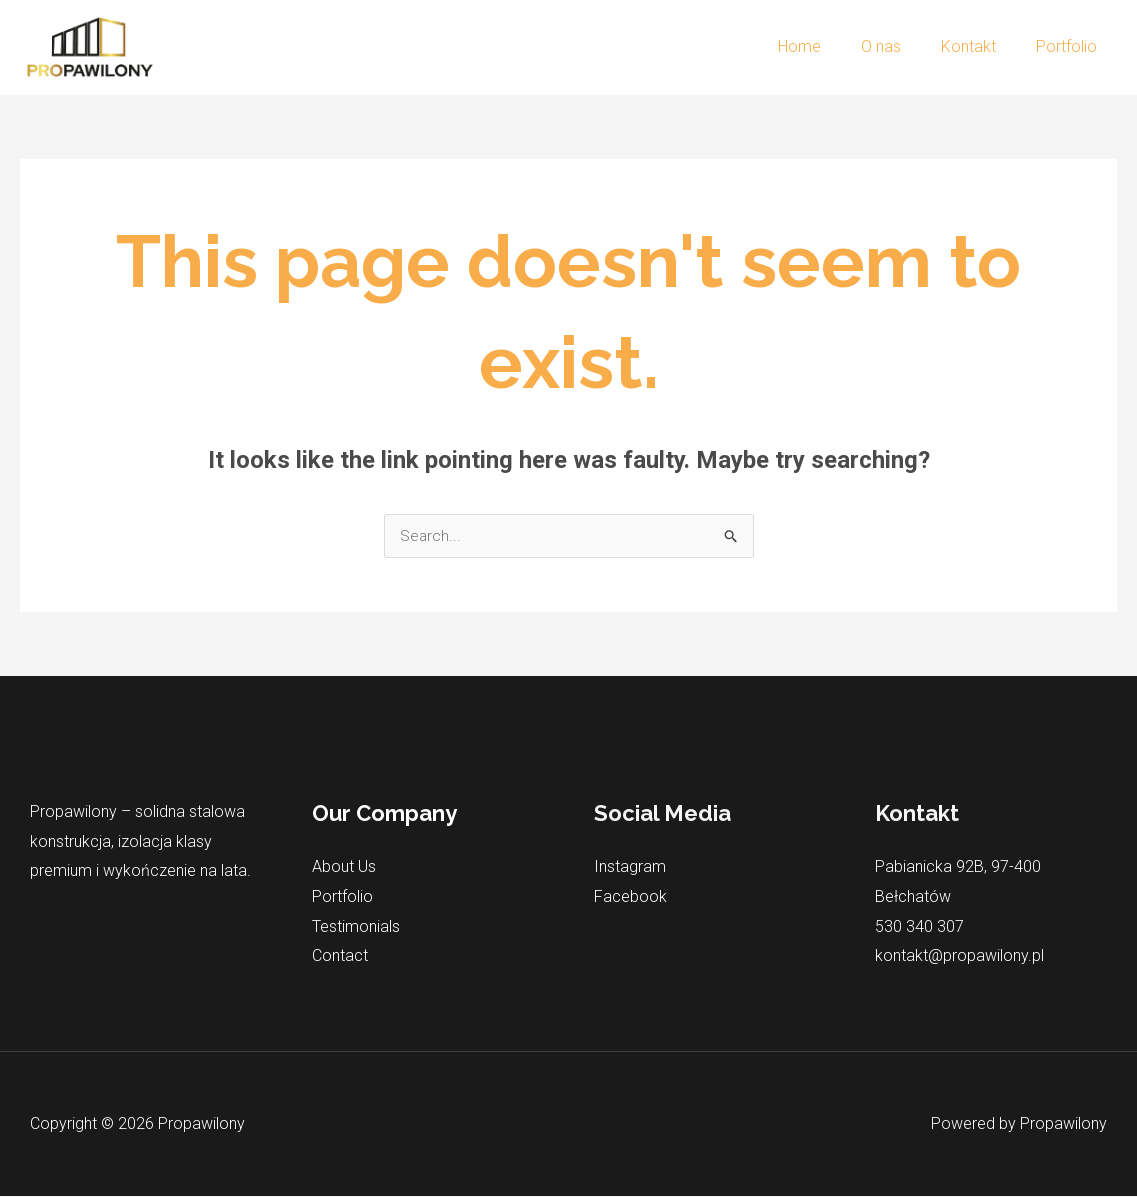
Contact (340, 956)
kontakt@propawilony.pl (959, 956)
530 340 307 (919, 926)
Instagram (630, 867)
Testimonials (356, 926)
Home (827, 46)
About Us (344, 867)
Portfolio (1070, 46)
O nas (901, 46)
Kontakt (980, 46)
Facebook (630, 897)
